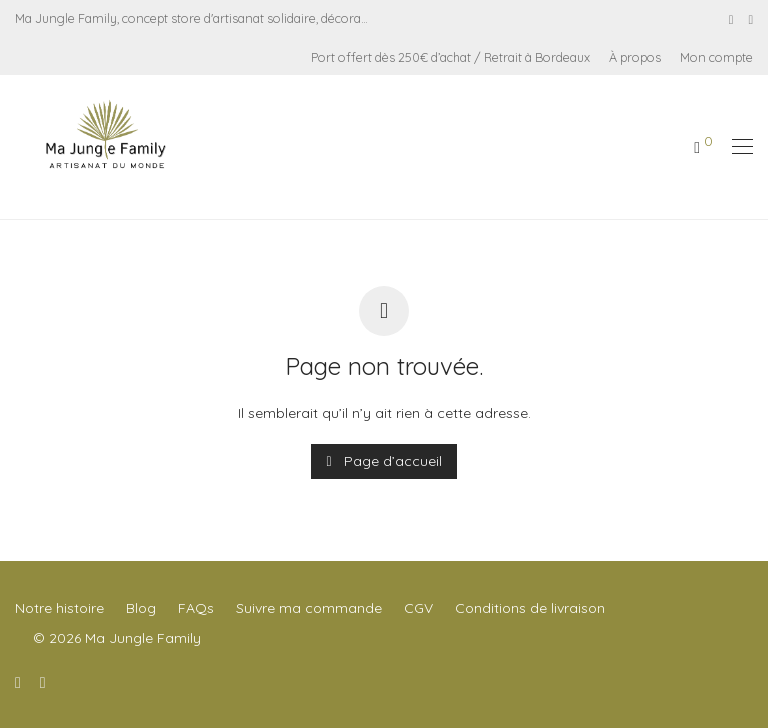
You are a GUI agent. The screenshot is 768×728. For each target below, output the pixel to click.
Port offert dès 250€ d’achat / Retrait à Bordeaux (450, 57)
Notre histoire (59, 608)
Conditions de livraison (530, 608)
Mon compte (716, 57)
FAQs (196, 608)
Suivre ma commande (309, 608)
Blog (141, 608)
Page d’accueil (383, 461)
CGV (418, 608)
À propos (635, 57)
